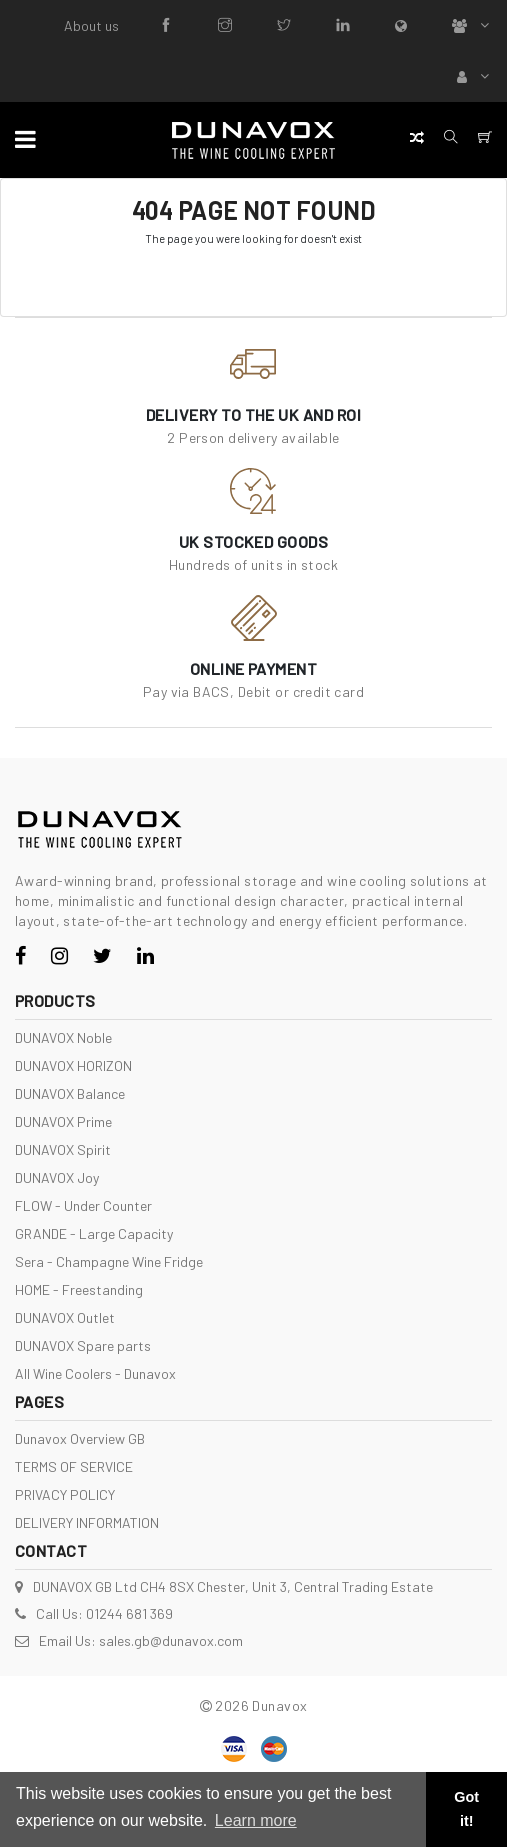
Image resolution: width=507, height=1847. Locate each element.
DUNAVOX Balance (70, 1093)
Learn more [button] (256, 1820)
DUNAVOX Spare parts (83, 1345)
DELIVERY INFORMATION (87, 1522)
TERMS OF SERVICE (74, 1466)
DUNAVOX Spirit (63, 1149)
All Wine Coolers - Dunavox (95, 1373)
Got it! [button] (466, 1809)
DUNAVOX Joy (57, 1177)
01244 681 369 (129, 1613)
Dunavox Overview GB (80, 1438)
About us (91, 25)
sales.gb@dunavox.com (171, 1640)
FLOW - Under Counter (83, 1205)
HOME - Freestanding (79, 1289)
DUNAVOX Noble (63, 1037)
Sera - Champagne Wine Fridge (109, 1261)
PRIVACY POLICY (65, 1494)
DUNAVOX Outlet (65, 1317)
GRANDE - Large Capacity (94, 1233)
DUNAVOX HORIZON (73, 1065)
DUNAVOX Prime (63, 1121)
